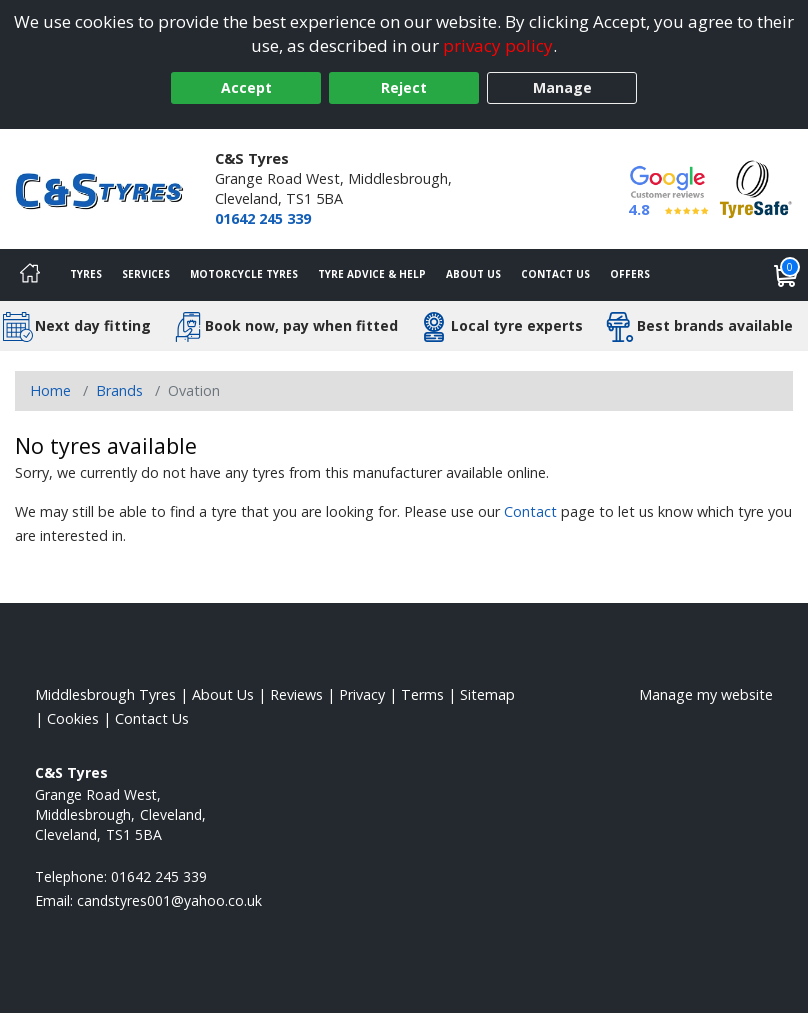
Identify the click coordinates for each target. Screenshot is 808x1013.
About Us (473, 274)
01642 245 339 (263, 218)
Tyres (86, 274)
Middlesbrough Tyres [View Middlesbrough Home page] (105, 694)
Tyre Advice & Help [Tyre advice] (372, 274)
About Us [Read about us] (223, 694)
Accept (246, 87)
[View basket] (786, 275)
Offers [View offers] (630, 274)
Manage (562, 87)
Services (146, 274)
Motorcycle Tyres (244, 274)
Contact (530, 511)
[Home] (30, 275)
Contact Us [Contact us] (555, 274)
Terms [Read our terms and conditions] (422, 694)
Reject (404, 87)
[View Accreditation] (756, 187)
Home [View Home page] (50, 390)
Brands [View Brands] (119, 390)
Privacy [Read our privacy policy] (362, 694)
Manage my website (706, 694)
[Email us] (169, 900)
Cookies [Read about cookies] (73, 718)
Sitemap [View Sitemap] (487, 694)
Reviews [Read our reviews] (296, 694)
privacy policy (498, 45)
